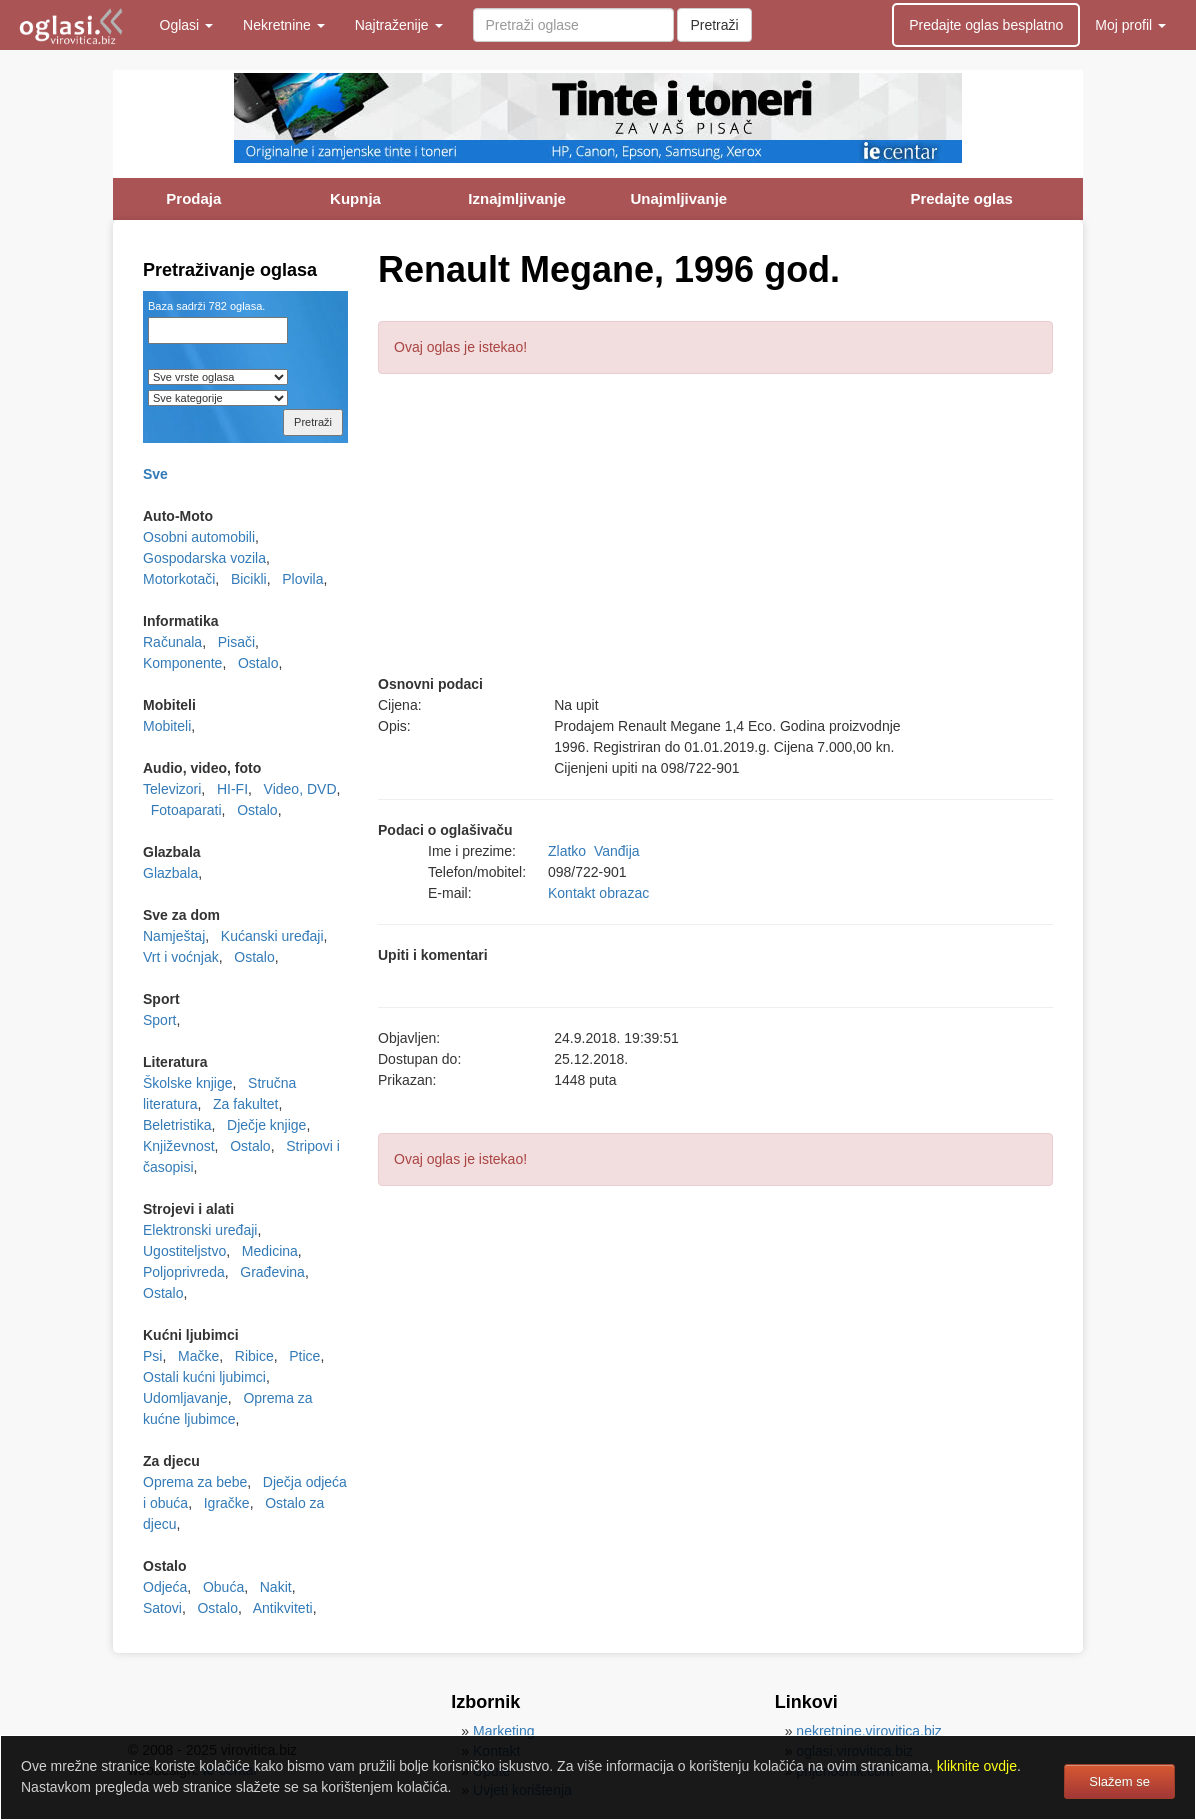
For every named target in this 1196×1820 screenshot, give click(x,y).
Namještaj (174, 936)
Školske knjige (188, 1083)
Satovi (162, 1608)
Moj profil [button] (1130, 25)
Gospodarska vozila (204, 558)
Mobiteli (167, 726)
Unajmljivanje (678, 198)
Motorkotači (179, 579)
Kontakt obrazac (598, 893)
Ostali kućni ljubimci (204, 1377)
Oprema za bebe (195, 1482)
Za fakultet (245, 1104)
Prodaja (193, 198)
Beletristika (177, 1125)
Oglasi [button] (187, 25)
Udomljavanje (185, 1398)
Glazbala (170, 873)
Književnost (179, 1146)
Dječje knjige (266, 1125)
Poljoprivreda (184, 1272)
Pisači (236, 642)
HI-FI (232, 789)
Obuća (223, 1587)
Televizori (172, 789)
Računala (172, 642)
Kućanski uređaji (272, 936)
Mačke (198, 1356)
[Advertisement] (715, 534)
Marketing (503, 1731)
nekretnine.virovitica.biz (869, 1731)
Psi (152, 1356)
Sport (159, 1020)
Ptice (304, 1356)
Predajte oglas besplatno (986, 25)
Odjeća (165, 1587)
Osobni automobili (199, 537)
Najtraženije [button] (399, 25)
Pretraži (714, 25)
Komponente (182, 663)
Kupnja (355, 198)
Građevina (272, 1272)
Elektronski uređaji (200, 1230)
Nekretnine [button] (284, 25)
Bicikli (249, 579)
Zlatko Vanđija (594, 851)
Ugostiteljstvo (184, 1251)
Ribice (254, 1356)
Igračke (227, 1503)
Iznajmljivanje (517, 198)
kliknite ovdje (977, 1766)
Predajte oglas (961, 198)
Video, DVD (300, 789)
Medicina (270, 1251)
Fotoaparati (186, 810)
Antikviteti (283, 1608)
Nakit (276, 1587)
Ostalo (258, 663)
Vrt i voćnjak (181, 957)
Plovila (302, 579)
